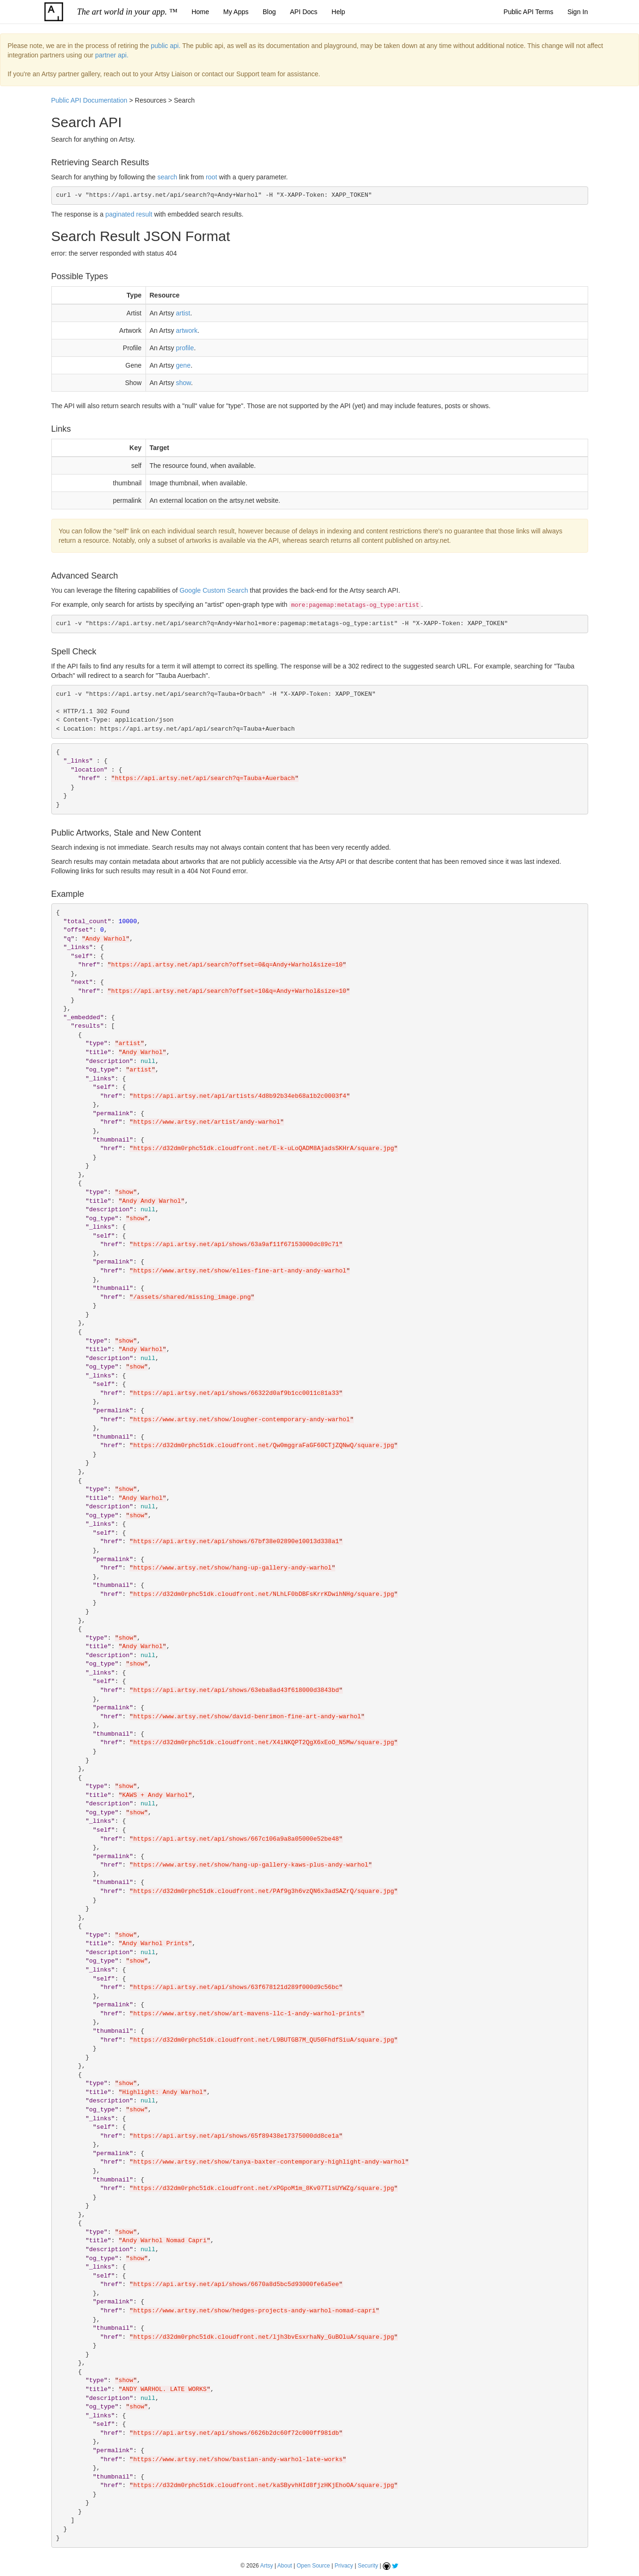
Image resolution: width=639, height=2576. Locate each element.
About (284, 2565)
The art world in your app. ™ (127, 11)
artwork (187, 330)
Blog (269, 12)
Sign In (577, 12)
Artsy (266, 2565)
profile (185, 348)
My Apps (236, 12)
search (167, 177)
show (183, 382)
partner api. (112, 55)
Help (338, 12)
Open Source (313, 2565)
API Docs (303, 12)
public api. (165, 45)
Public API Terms (528, 12)
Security (368, 2565)
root (211, 177)
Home (200, 12)
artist (183, 313)
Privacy (344, 2565)
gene (183, 365)
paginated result (129, 214)
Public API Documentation (89, 100)
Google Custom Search (213, 590)
